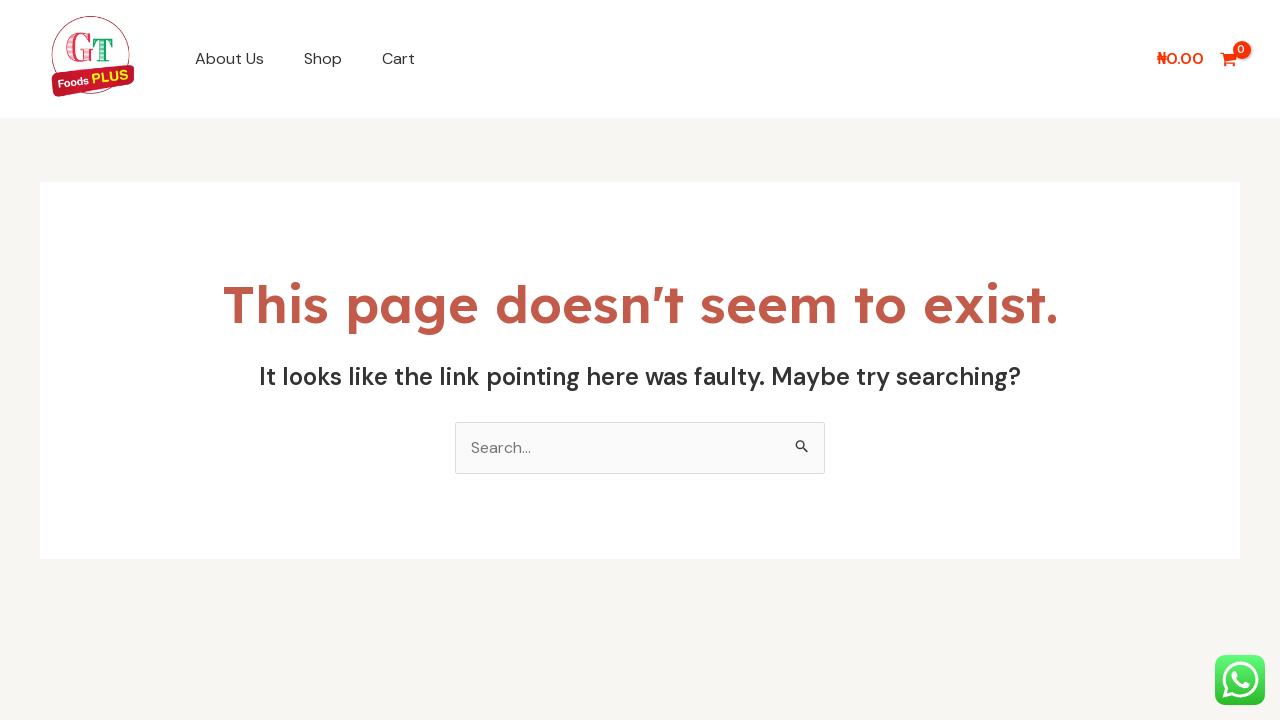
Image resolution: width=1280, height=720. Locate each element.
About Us (229, 58)
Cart (398, 58)
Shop (323, 58)
